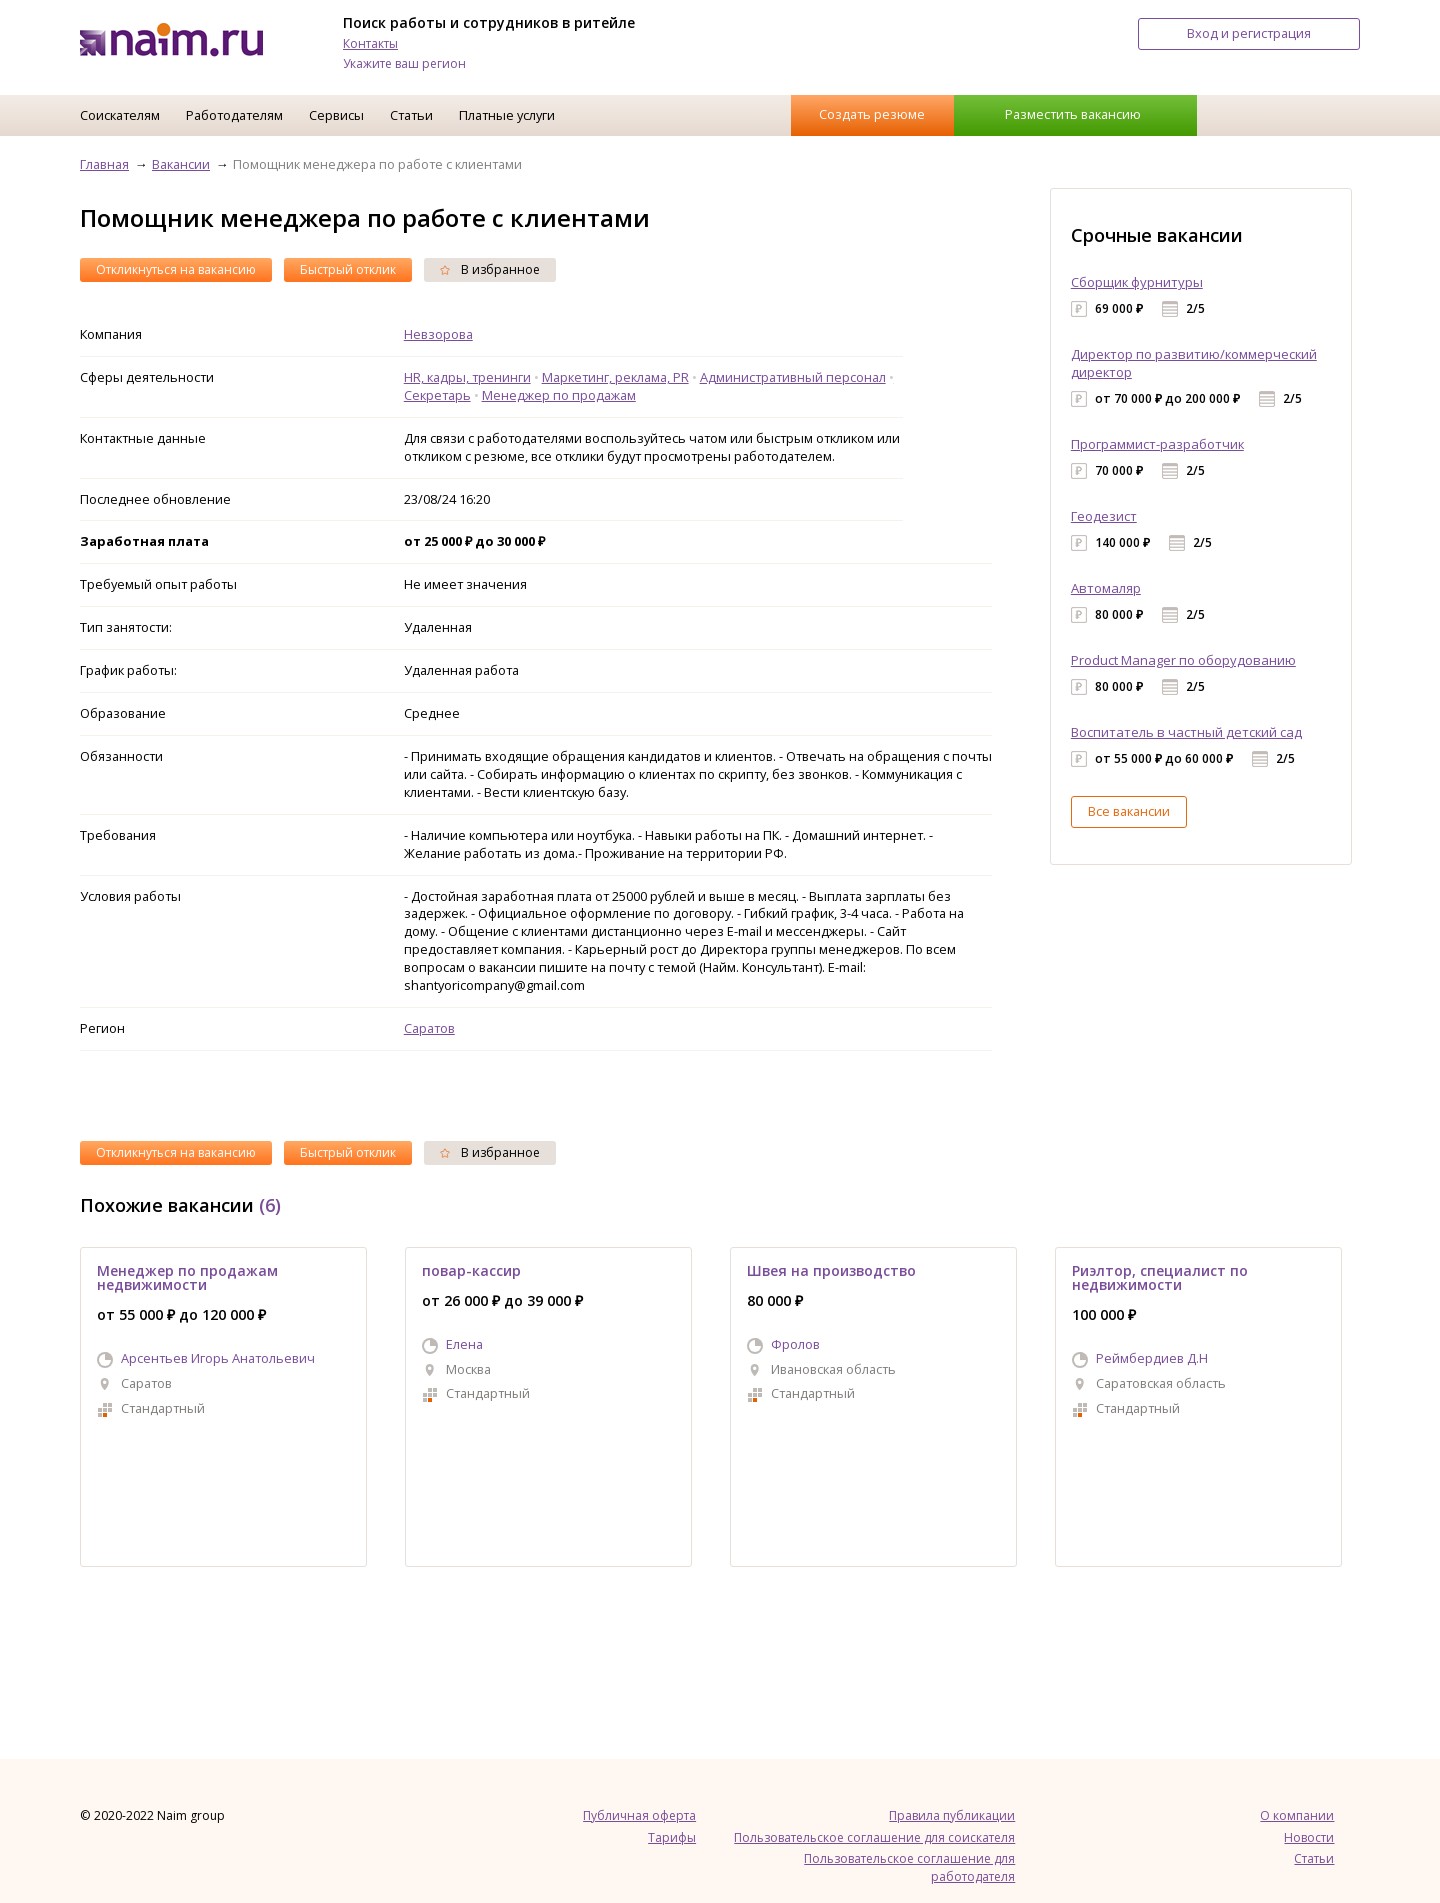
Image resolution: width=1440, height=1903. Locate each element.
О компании (1297, 1815)
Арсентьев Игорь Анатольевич (218, 1358)
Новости (1309, 1837)
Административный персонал (793, 377)
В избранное (490, 269)
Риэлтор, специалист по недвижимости (1160, 1277)
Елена (464, 1344)
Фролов (795, 1344)
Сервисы (336, 115)
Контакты (370, 43)
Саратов (429, 1028)
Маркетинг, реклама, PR (615, 377)
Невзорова (438, 334)
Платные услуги (507, 115)
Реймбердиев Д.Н (1152, 1358)
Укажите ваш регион (404, 63)
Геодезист (1104, 516)
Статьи (411, 115)
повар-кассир (471, 1270)
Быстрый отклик (348, 269)
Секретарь (437, 395)
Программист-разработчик (1157, 444)
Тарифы (672, 1837)
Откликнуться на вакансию (176, 269)
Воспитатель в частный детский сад (1186, 732)
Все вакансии (1129, 811)
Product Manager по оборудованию (1183, 660)
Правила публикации (952, 1815)
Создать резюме (872, 114)
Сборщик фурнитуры (1137, 282)
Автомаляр (1106, 588)
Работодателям (234, 115)
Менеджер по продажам (559, 395)
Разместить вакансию (1073, 114)
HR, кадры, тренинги (467, 377)
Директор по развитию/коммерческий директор (1194, 363)
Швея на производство (831, 1270)
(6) (270, 1205)
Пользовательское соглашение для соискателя (874, 1837)
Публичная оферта (639, 1815)
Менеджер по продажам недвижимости (187, 1277)
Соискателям (120, 115)
